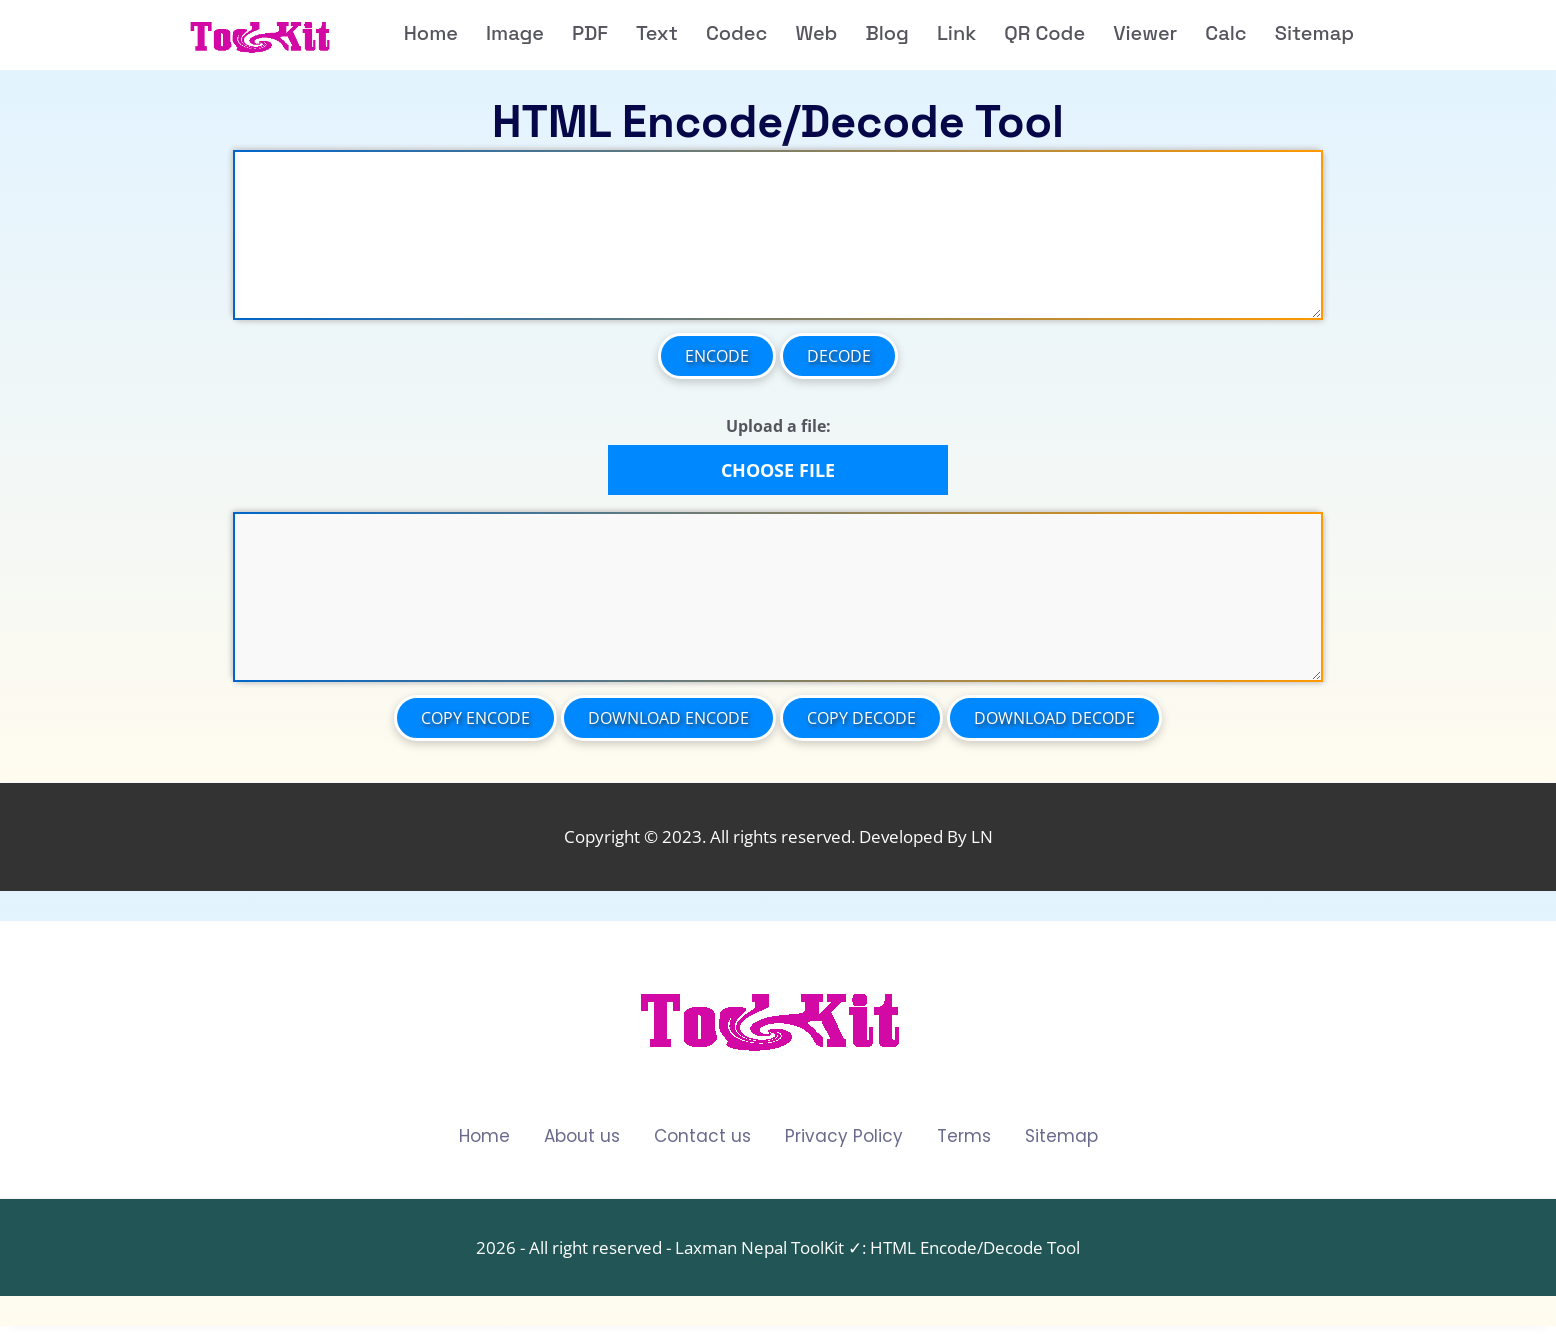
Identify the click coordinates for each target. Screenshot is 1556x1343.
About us (582, 1136)
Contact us (702, 1136)
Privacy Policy (844, 1136)
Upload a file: (778, 426)
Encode (717, 356)
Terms (964, 1136)
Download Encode (668, 718)
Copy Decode (861, 718)
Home (484, 1136)
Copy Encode (475, 718)
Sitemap (1061, 1136)
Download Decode (1054, 718)
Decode (839, 356)
